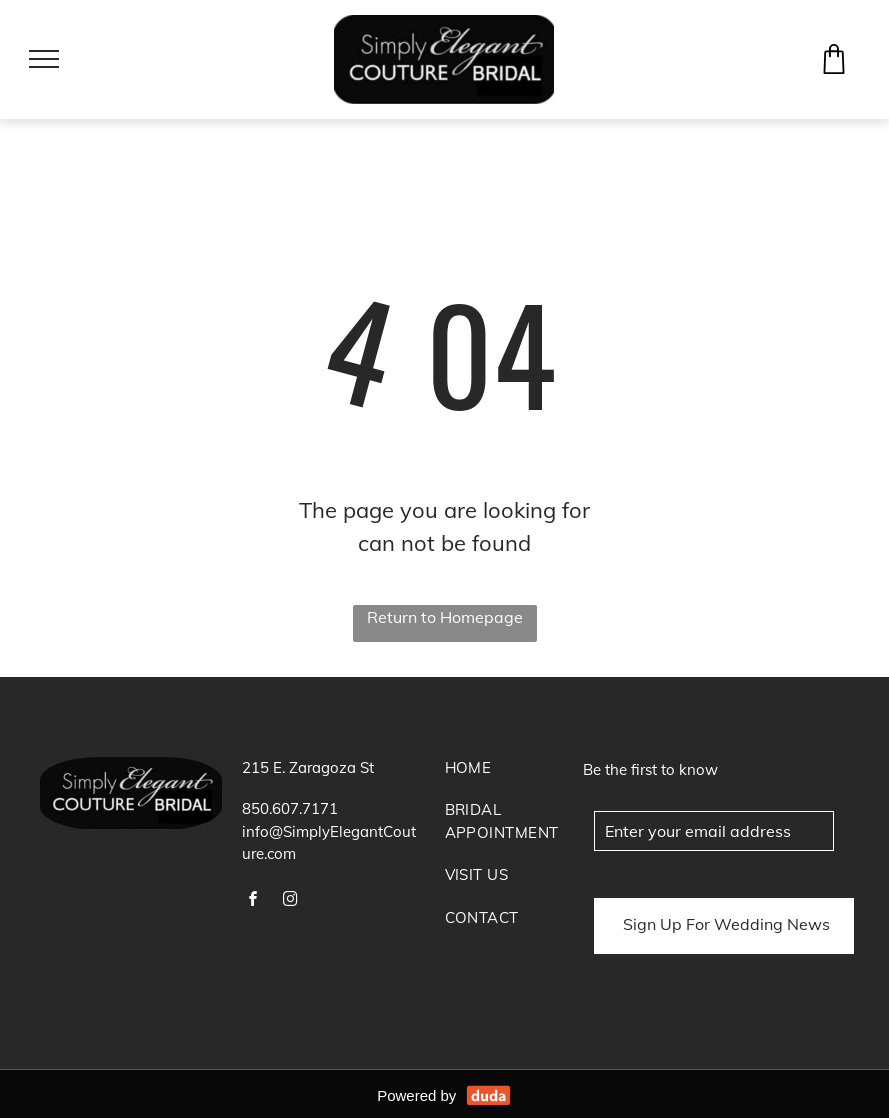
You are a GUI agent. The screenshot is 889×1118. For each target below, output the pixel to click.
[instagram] (290, 901)
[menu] (44, 59)
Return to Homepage (445, 617)
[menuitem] (509, 778)
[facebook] (253, 901)
